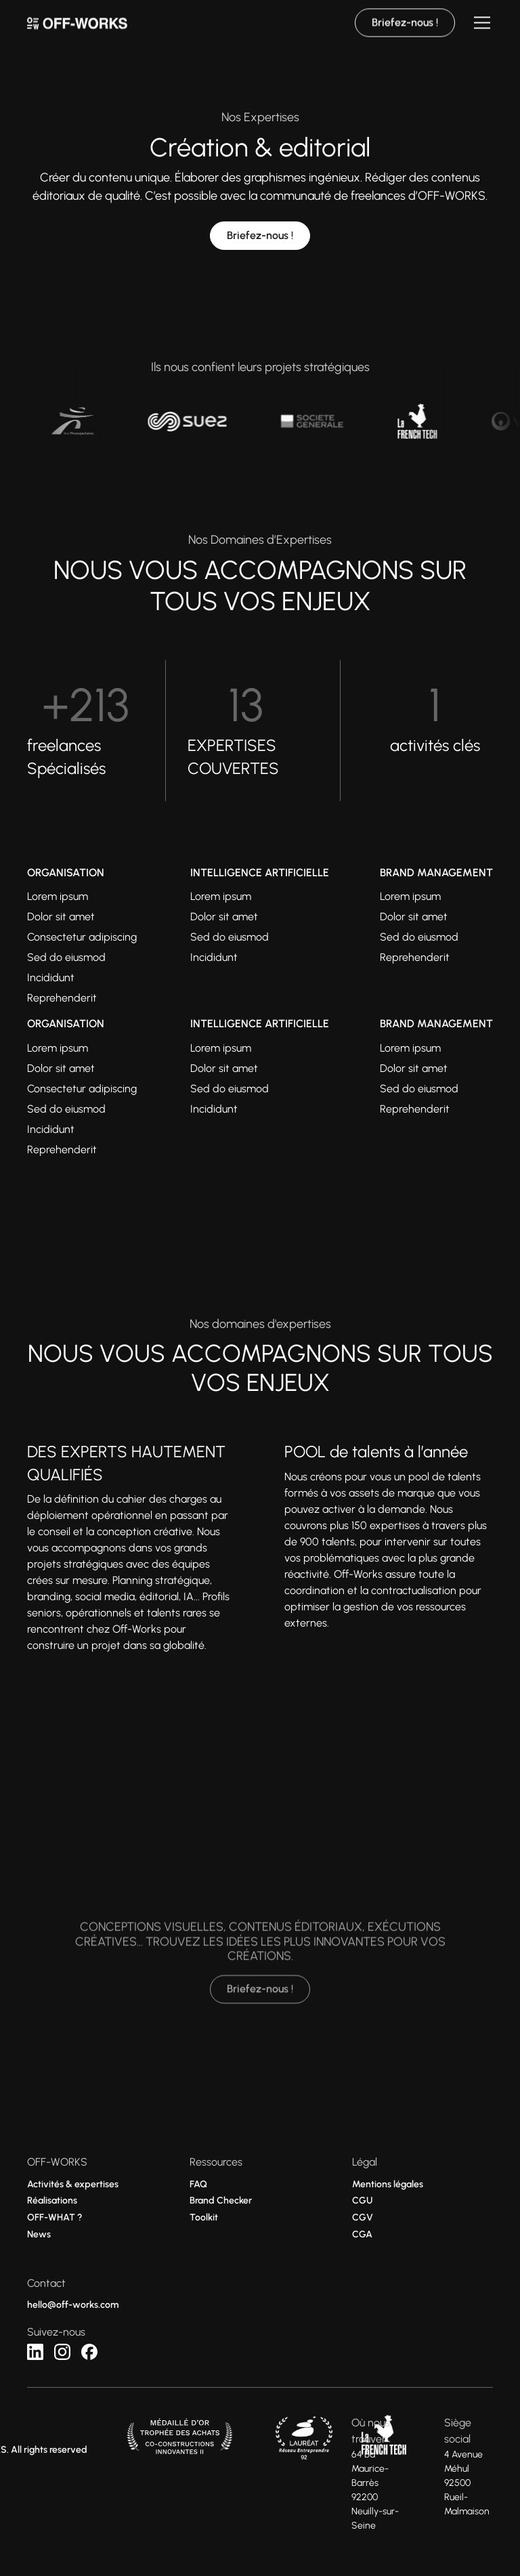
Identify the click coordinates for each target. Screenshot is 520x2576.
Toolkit (204, 2217)
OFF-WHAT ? (55, 2217)
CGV (362, 2217)
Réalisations (52, 2200)
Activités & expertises (72, 2184)
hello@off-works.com (72, 2305)
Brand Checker (221, 2200)
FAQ (198, 2184)
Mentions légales (387, 2184)
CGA (362, 2234)
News (39, 2234)
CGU (362, 2200)
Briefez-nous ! (260, 235)
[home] (77, 13)
